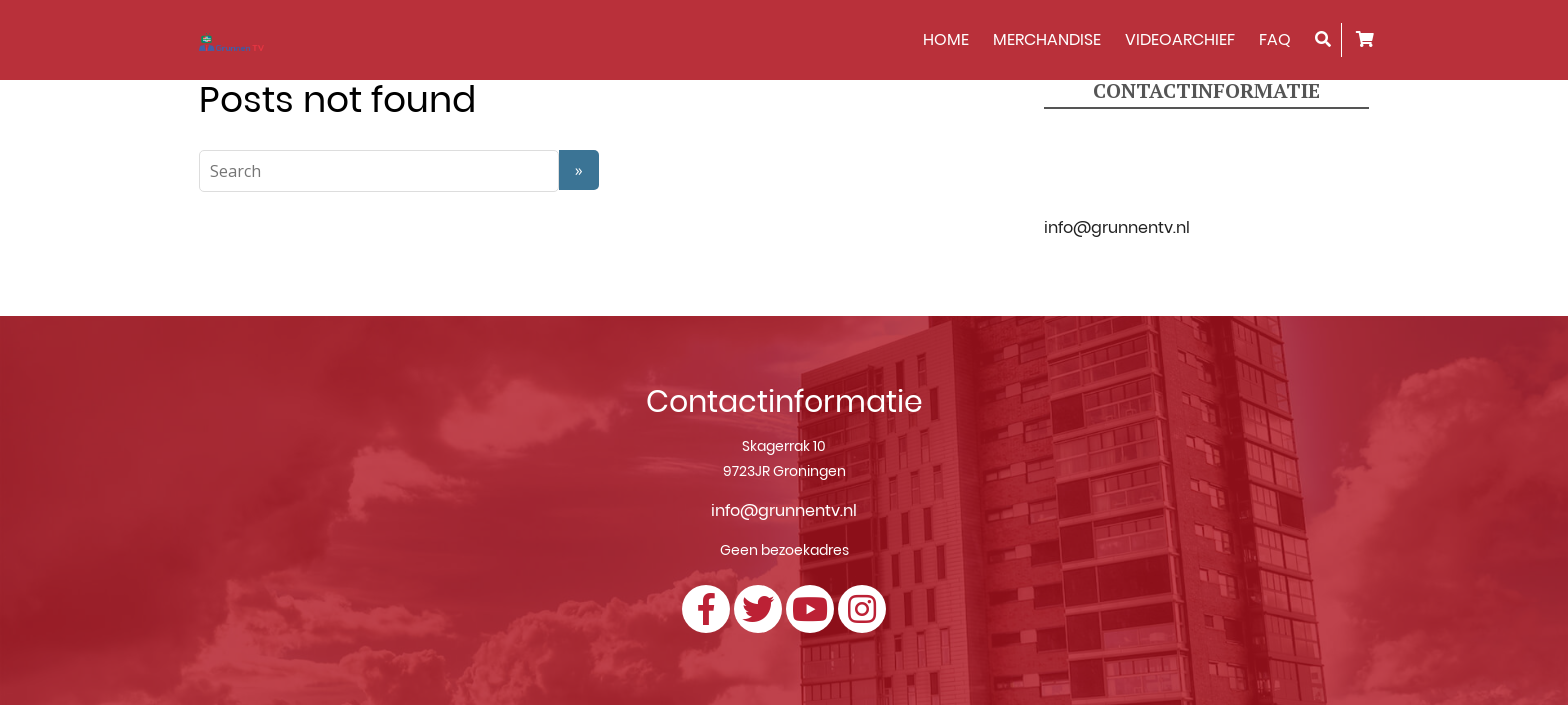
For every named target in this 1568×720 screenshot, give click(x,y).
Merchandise (1047, 39)
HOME (946, 39)
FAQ (1275, 39)
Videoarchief (1180, 39)
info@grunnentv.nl (1117, 227)
